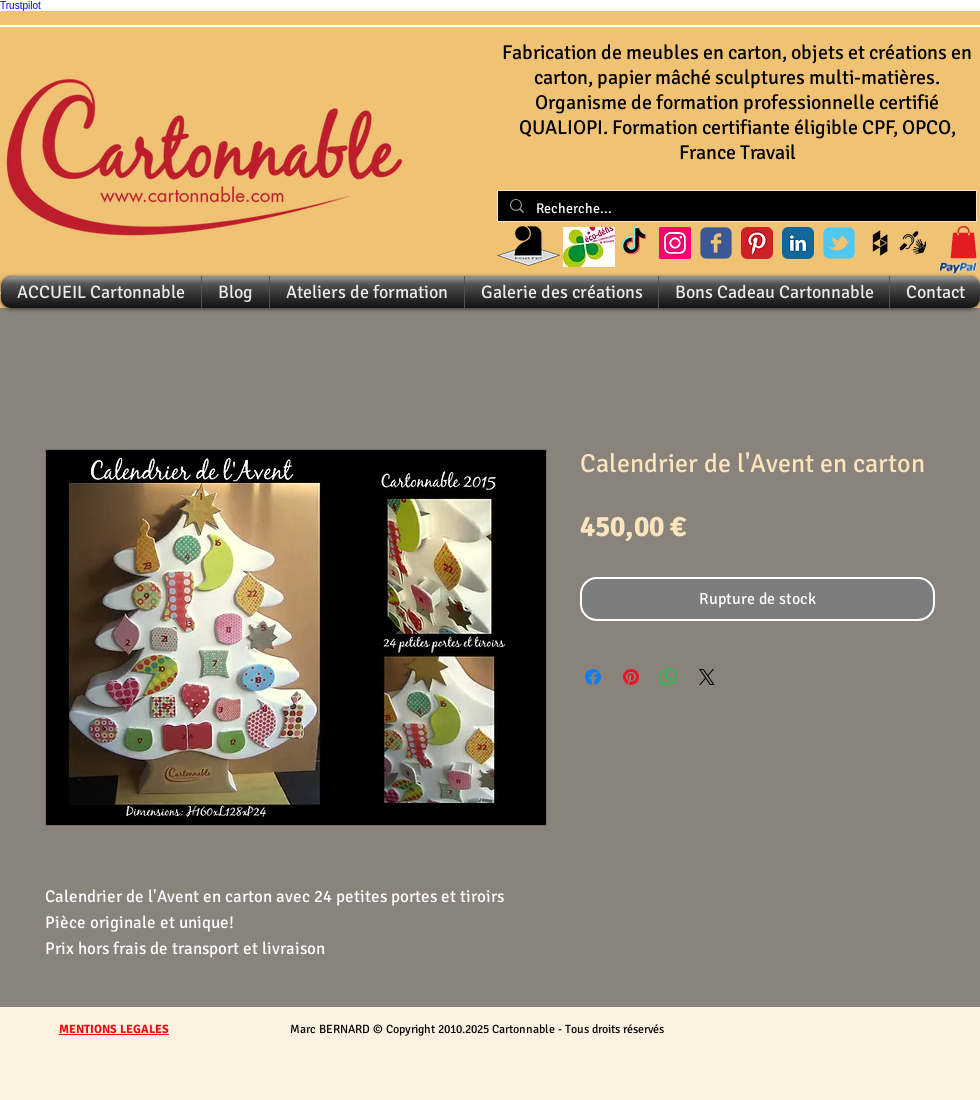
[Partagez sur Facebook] (593, 677)
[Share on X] (707, 677)
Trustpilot (20, 5)
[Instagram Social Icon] (675, 243)
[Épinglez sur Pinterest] (631, 677)
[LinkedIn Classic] (798, 243)
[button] (963, 242)
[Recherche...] (735, 209)
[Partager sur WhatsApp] (669, 677)
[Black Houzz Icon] (880, 243)
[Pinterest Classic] (757, 243)
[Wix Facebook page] (716, 243)
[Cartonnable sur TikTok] (634, 243)
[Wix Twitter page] (839, 243)
